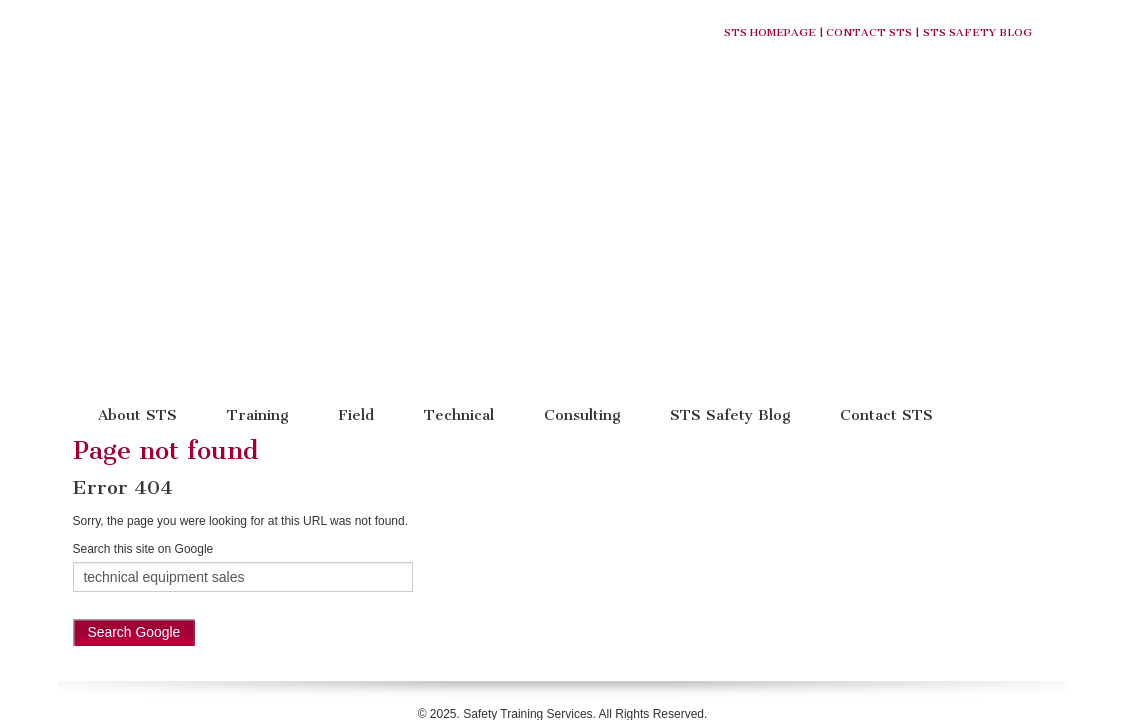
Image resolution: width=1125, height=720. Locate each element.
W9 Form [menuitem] (622, 537)
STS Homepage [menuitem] (356, 537)
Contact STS (869, 32)
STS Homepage (770, 32)
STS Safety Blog (977, 32)
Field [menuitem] (356, 203)
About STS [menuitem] (137, 203)
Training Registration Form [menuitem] (739, 537)
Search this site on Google (143, 338)
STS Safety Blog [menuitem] (730, 203)
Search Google (134, 421)
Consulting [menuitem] (582, 203)
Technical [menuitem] (459, 203)
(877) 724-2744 (671, 519)
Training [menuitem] (257, 203)
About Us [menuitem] (444, 537)
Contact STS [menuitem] (886, 203)
